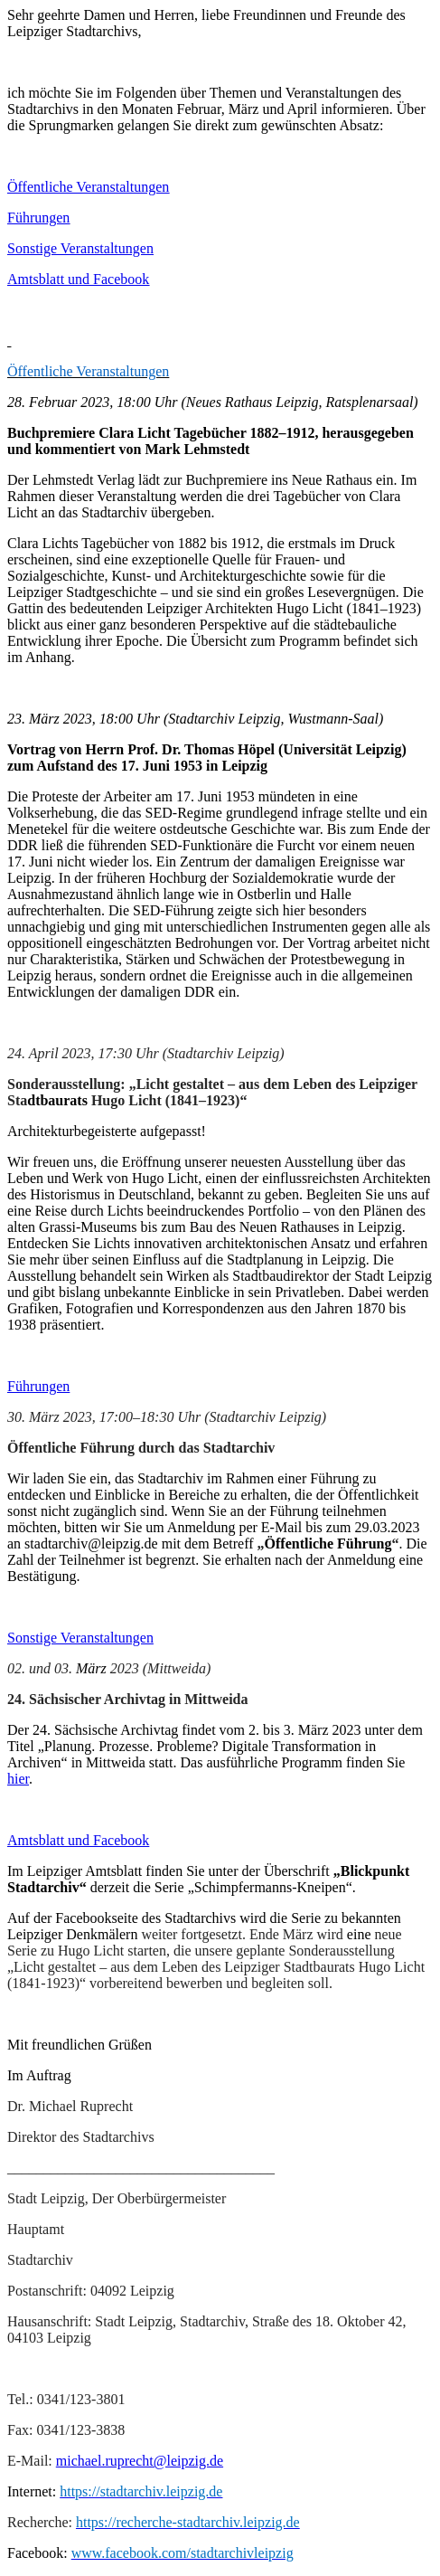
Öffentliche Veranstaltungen (88, 186)
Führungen (38, 217)
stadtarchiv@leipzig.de (91, 1543)
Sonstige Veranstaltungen (80, 248)
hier (18, 1778)
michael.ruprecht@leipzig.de (139, 2460)
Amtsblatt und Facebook (78, 279)
